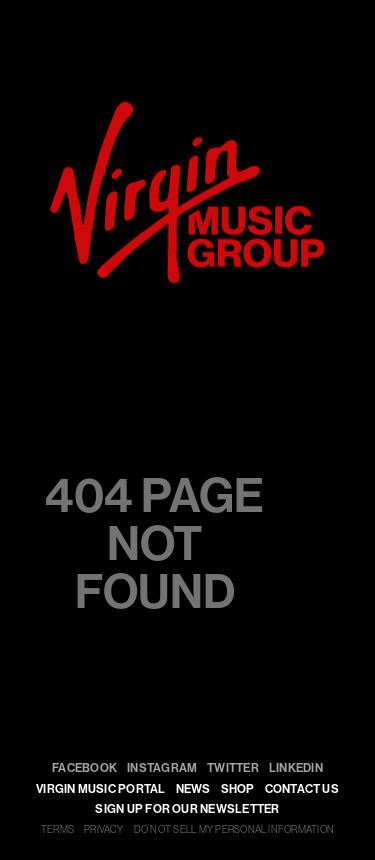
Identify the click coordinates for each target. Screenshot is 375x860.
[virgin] (187, 109)
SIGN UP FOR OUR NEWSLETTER (187, 809)
